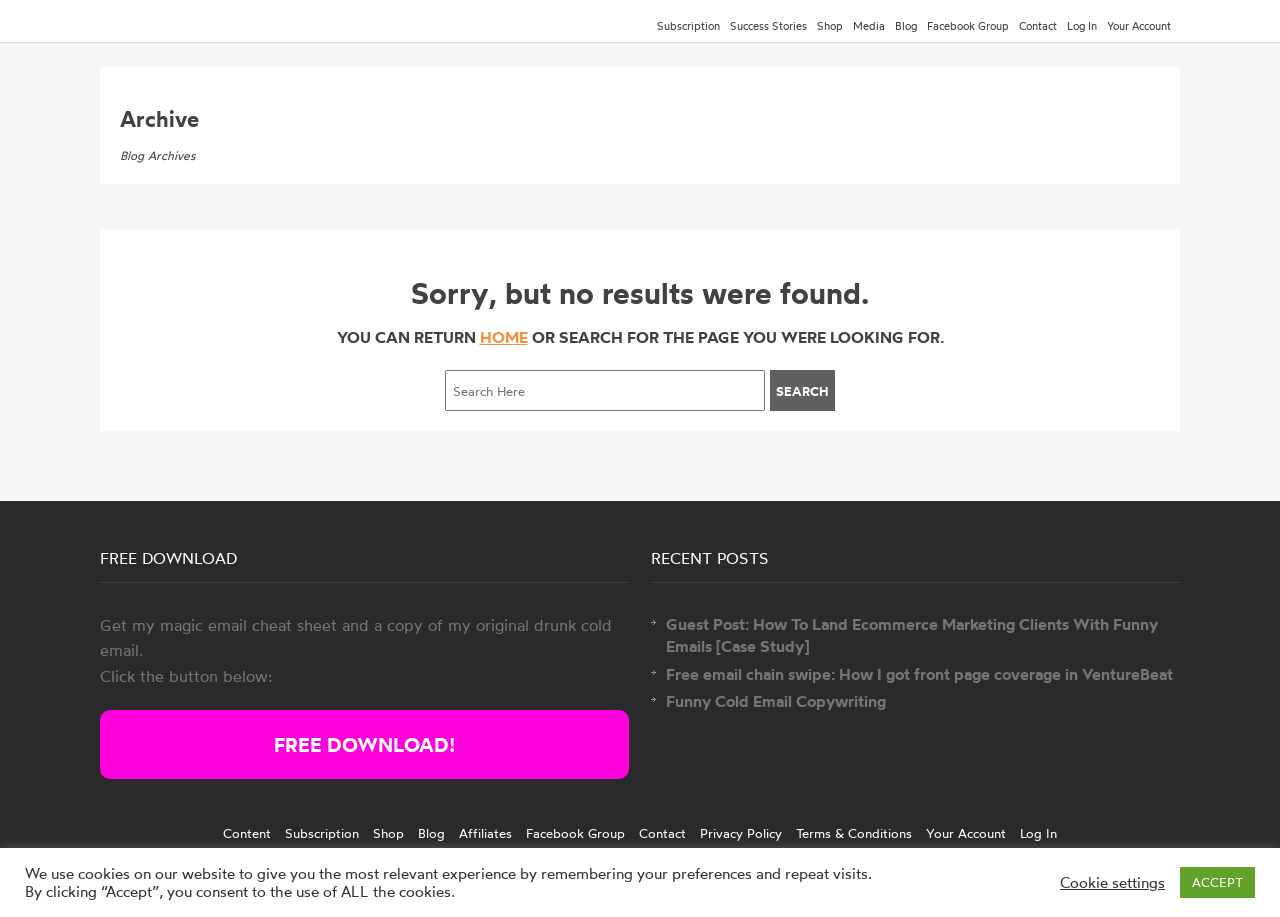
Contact (1038, 26)
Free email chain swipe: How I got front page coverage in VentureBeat (919, 674)
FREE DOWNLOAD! (364, 744)
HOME (504, 337)
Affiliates (485, 833)
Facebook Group (968, 26)
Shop (830, 26)
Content (247, 833)
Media (869, 26)
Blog (906, 26)
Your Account (1139, 26)
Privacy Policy (741, 833)
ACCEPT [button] (1217, 882)
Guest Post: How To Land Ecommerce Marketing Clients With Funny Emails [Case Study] (912, 635)
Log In (1082, 26)
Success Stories (768, 26)
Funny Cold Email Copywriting (776, 701)
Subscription (688, 26)
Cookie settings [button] (1112, 883)
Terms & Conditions (854, 833)
